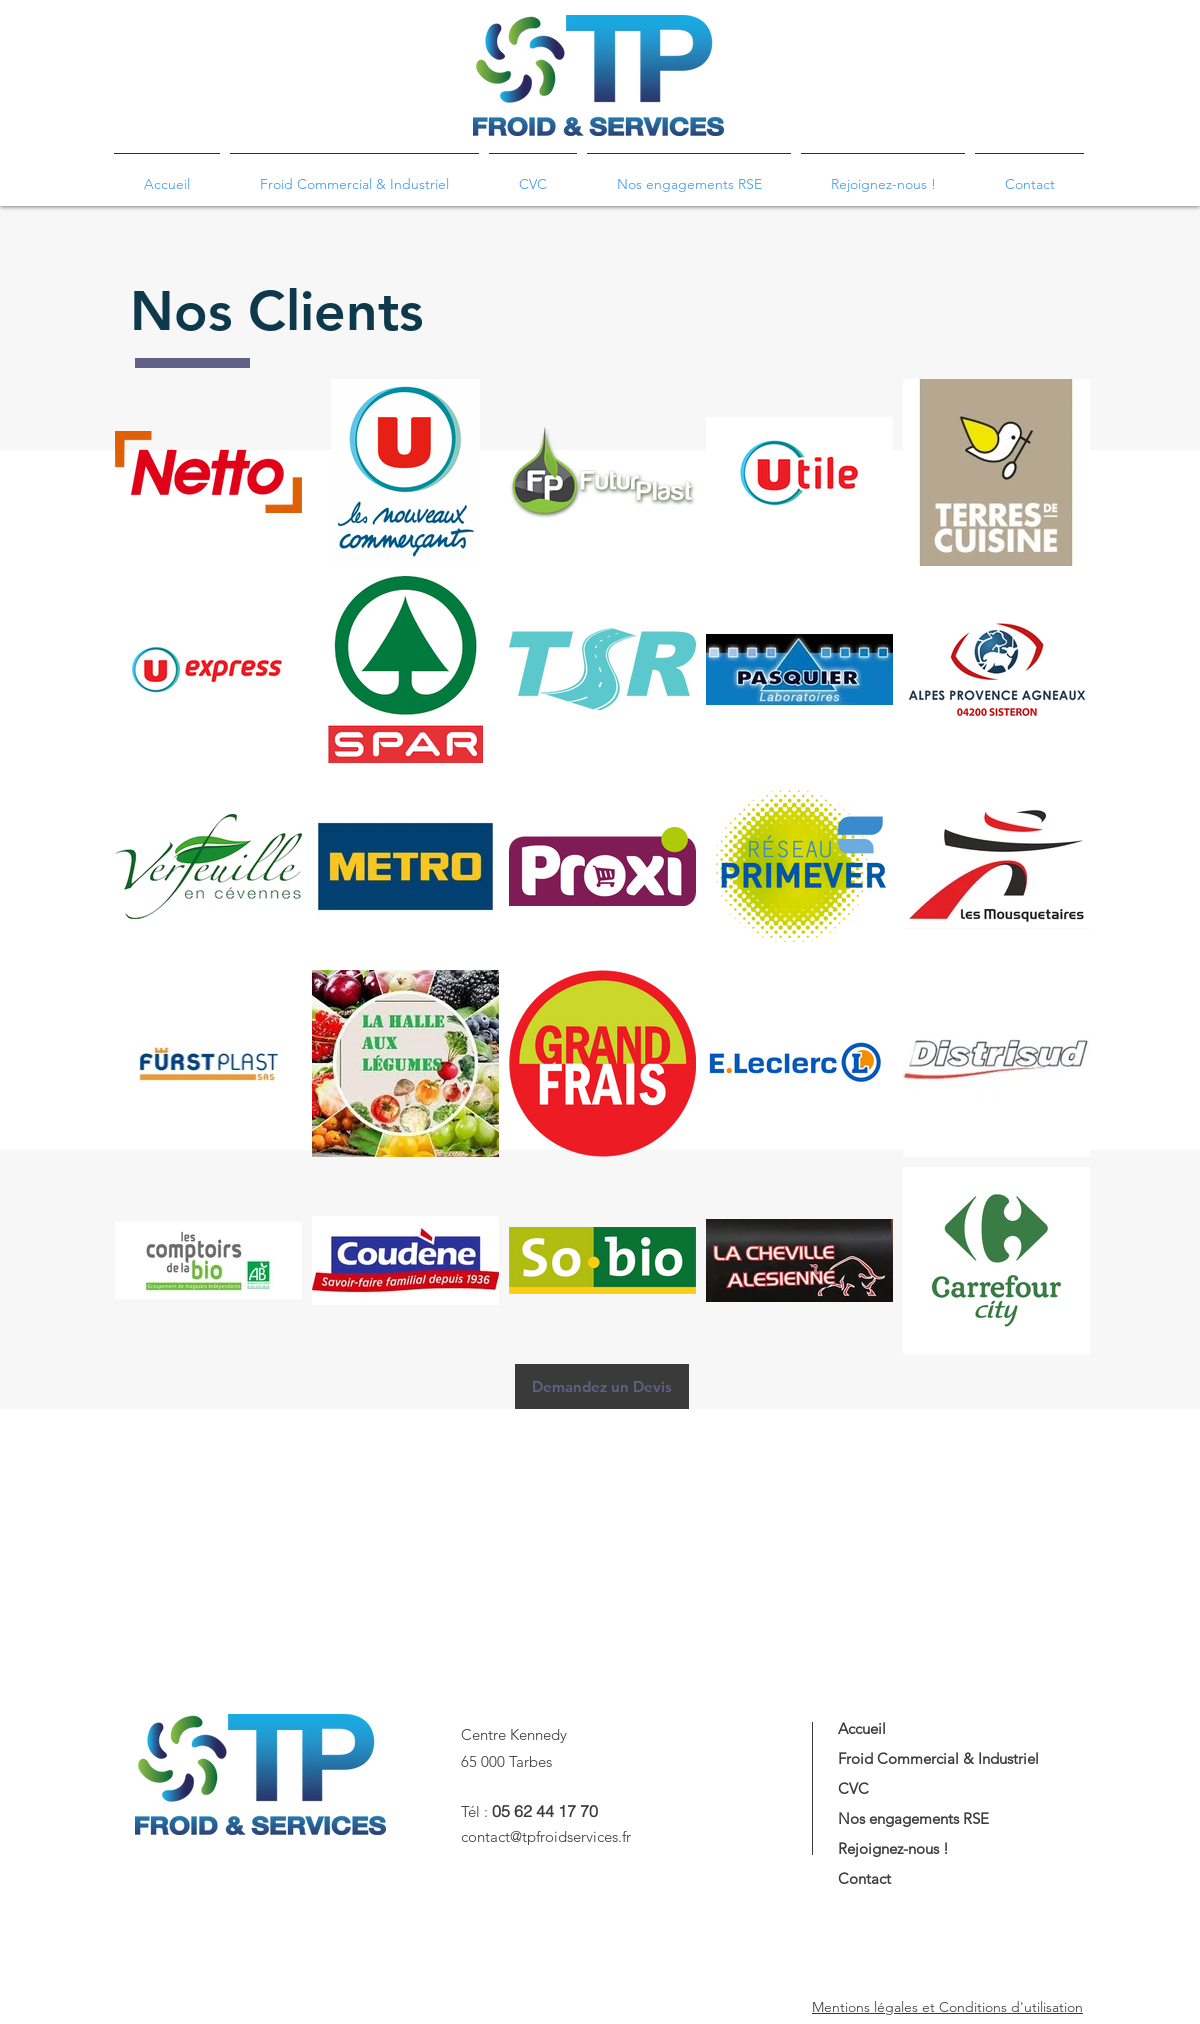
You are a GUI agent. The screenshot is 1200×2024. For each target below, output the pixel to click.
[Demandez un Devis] (602, 1386)
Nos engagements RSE (913, 1818)
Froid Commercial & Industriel (938, 1758)
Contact (864, 1878)
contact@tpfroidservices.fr (546, 1836)
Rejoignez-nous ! (893, 1848)
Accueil (862, 1728)
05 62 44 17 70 (545, 1811)
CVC (853, 1788)
